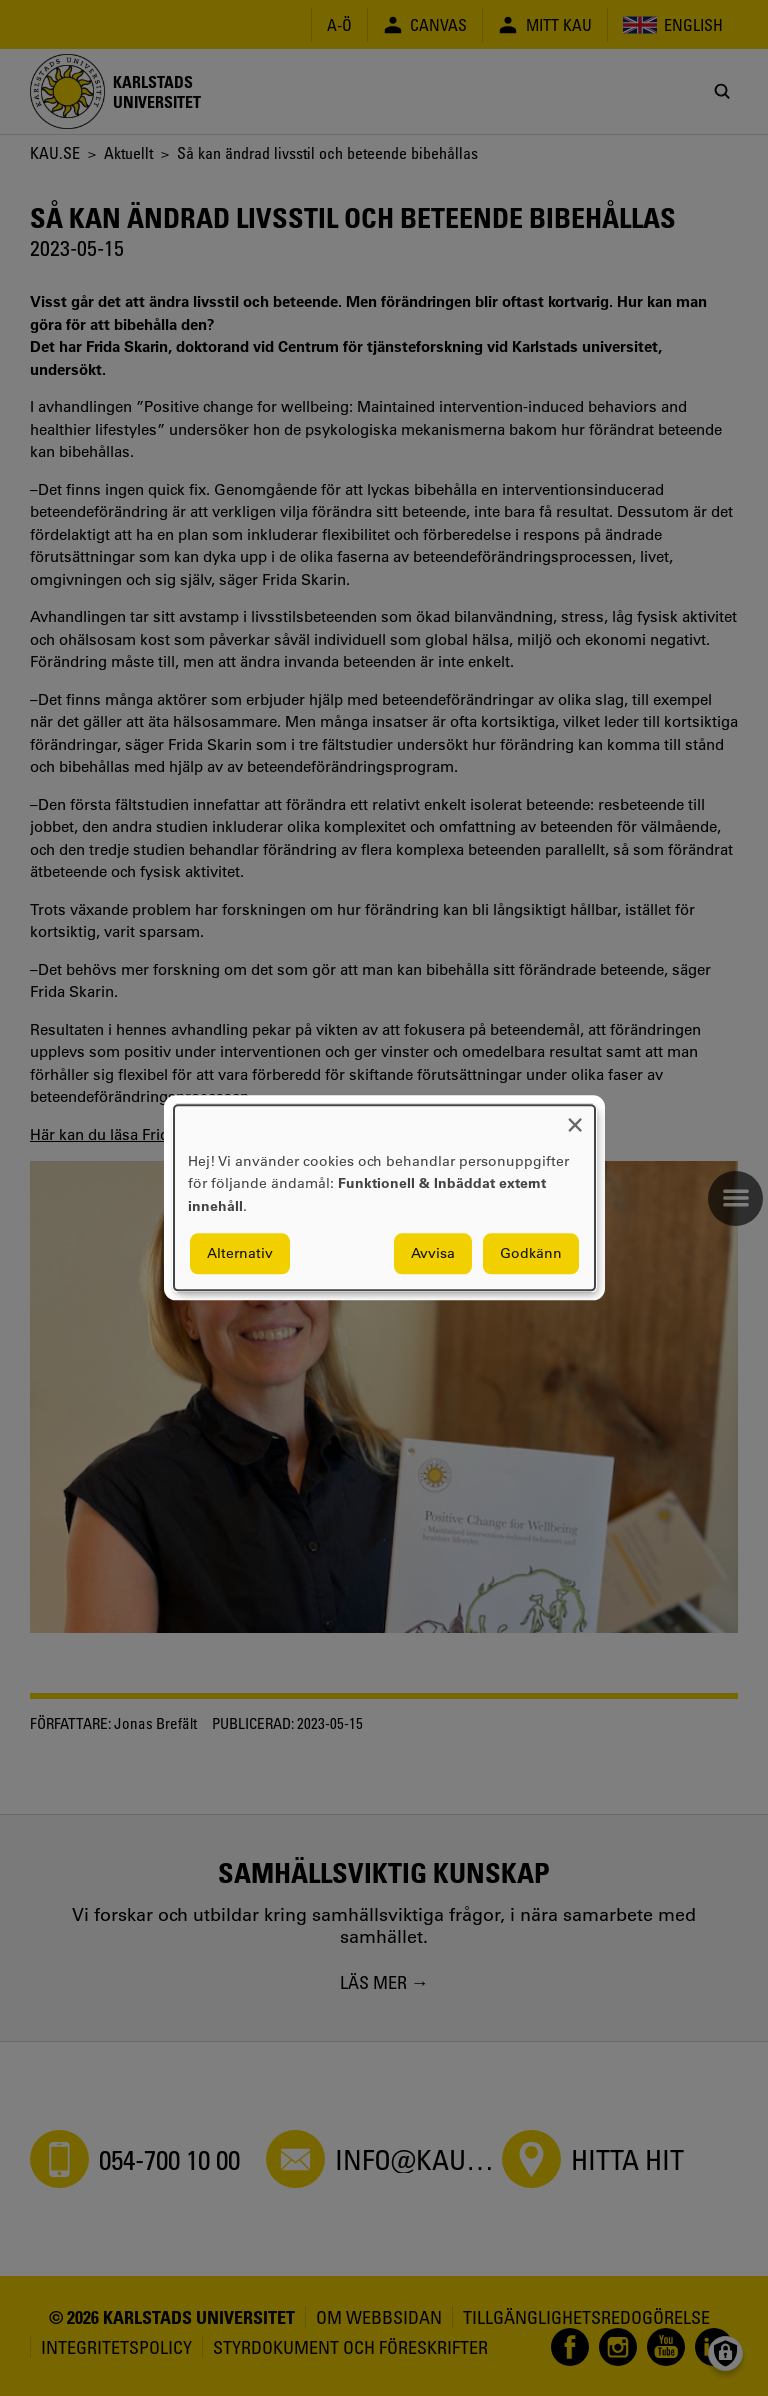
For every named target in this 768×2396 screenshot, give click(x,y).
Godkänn (531, 1254)
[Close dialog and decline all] (575, 1117)
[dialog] (384, 1197)
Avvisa (433, 1254)
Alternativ (240, 1254)
